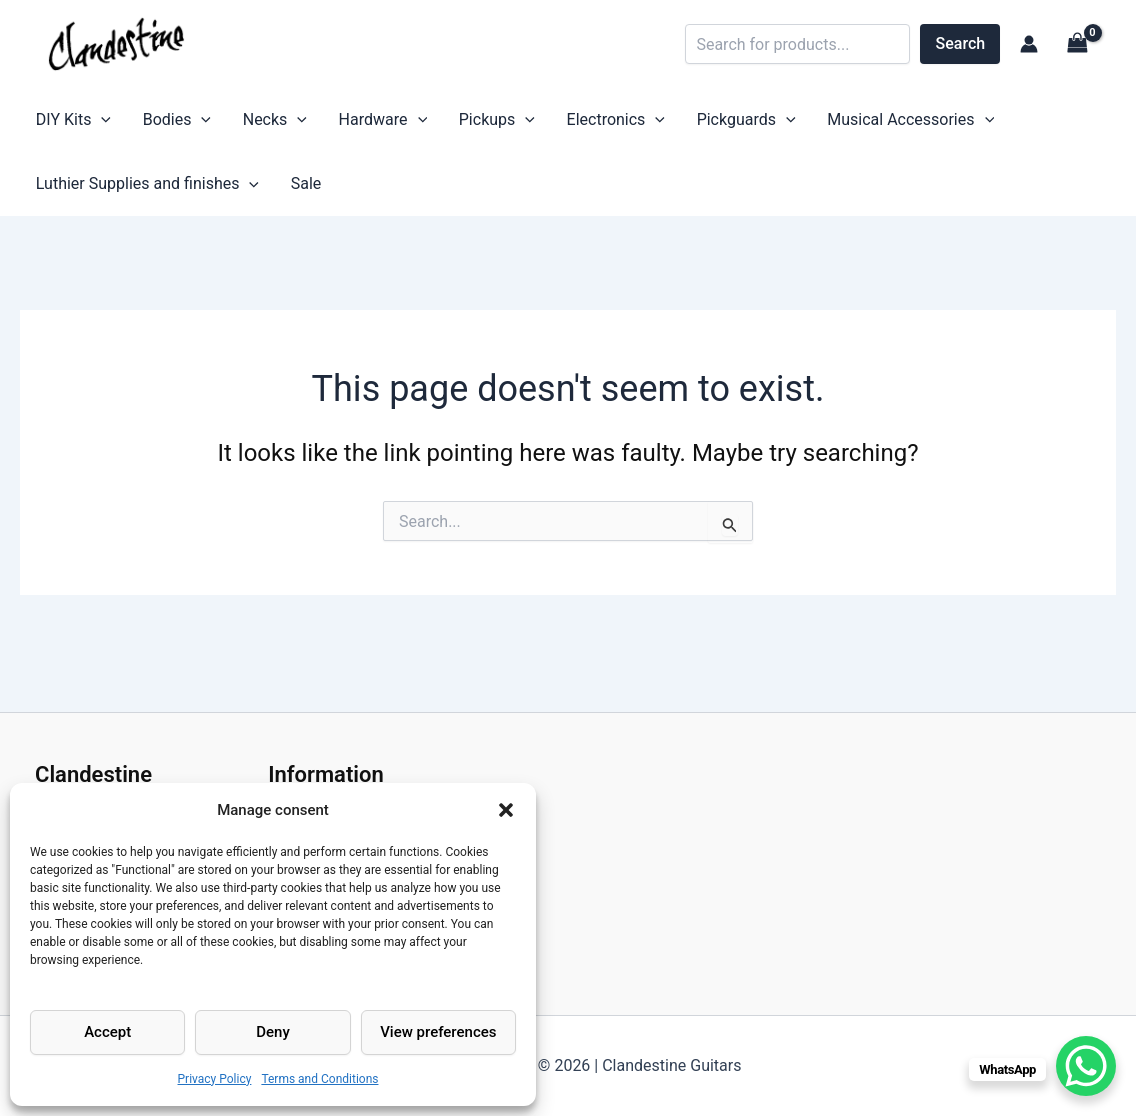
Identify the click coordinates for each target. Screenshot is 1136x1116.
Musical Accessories (823, 123)
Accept (107, 1032)
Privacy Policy (215, 1079)
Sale (288, 192)
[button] (506, 810)
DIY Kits (67, 123)
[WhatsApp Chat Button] (1086, 1066)
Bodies (159, 123)
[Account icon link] (1029, 44)
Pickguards (670, 123)
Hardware (342, 123)
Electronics (551, 123)
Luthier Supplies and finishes (141, 193)
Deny (273, 1032)
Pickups (444, 123)
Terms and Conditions (319, 1079)
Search (961, 43)
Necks (246, 123)
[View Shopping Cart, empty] (1077, 43)
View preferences (438, 1032)
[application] (96, 123)
